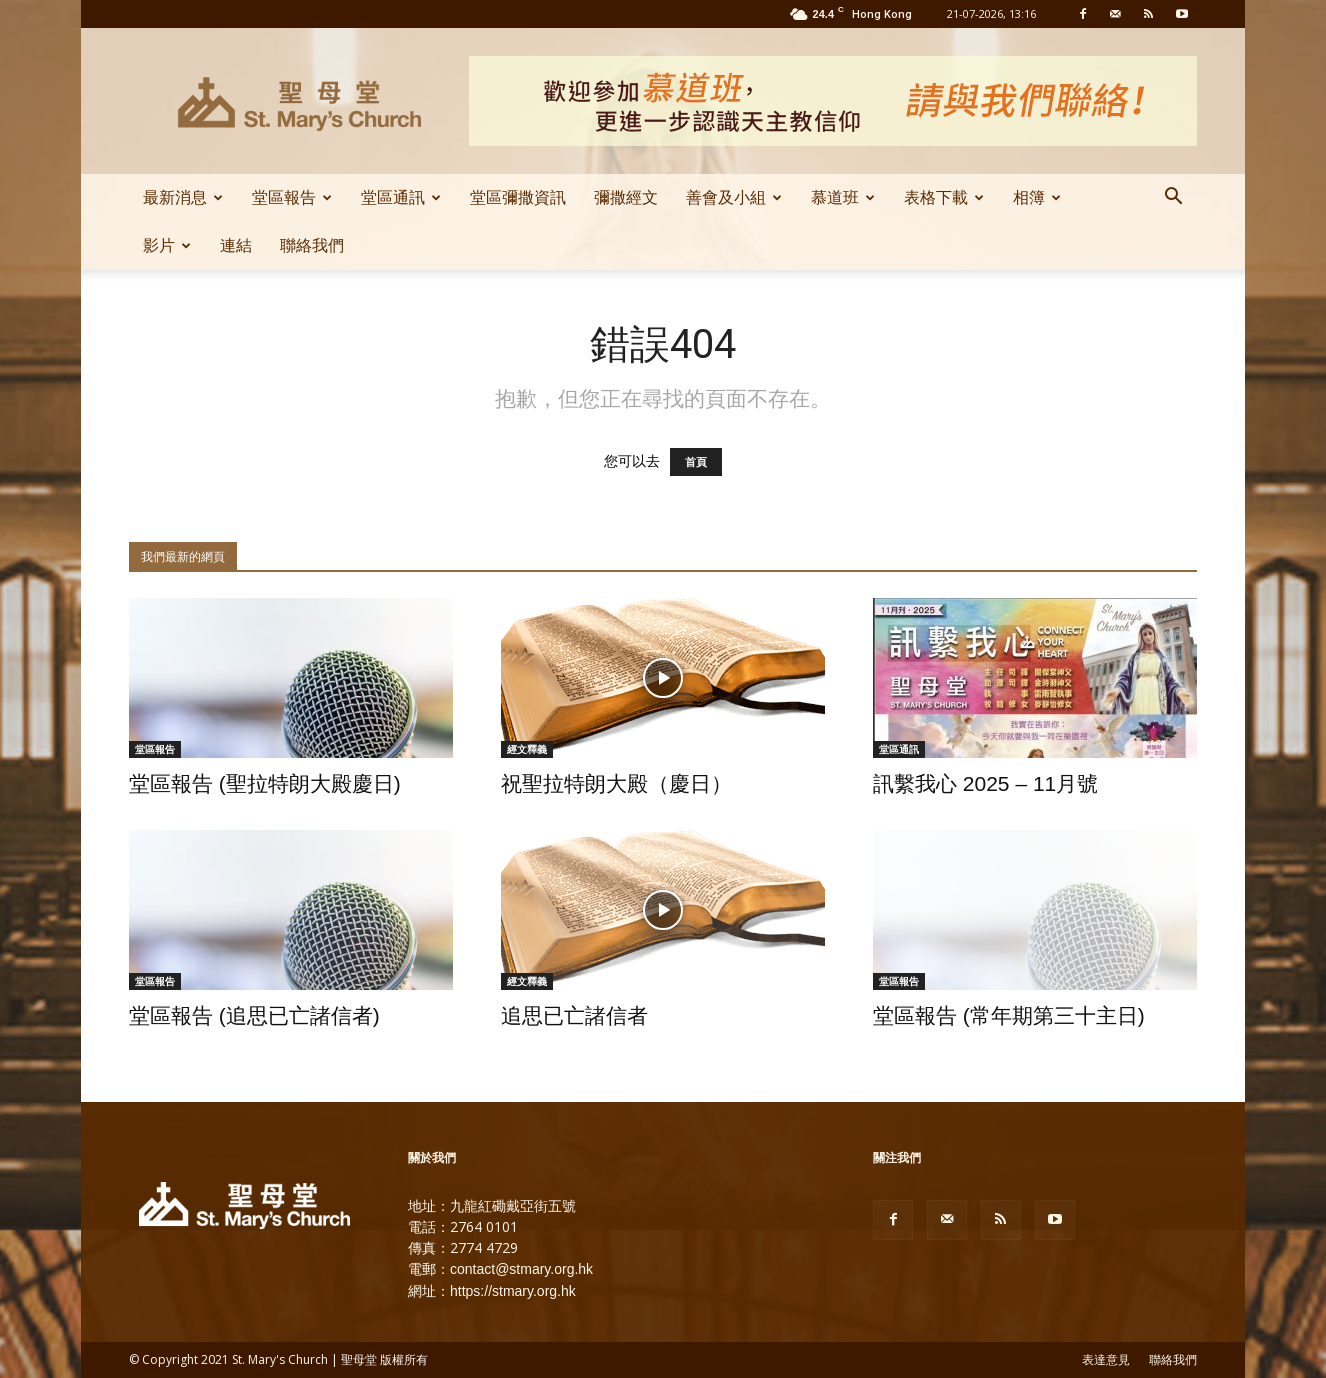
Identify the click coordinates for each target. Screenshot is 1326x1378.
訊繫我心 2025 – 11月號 (985, 783)
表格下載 (944, 197)
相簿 (1037, 197)
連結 (236, 245)
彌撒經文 (626, 197)
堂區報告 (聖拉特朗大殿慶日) (265, 783)
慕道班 (843, 197)
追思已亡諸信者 (574, 1015)
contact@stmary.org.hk (521, 1269)
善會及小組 (734, 197)
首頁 (696, 462)
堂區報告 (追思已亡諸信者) (254, 1015)
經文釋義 (527, 749)
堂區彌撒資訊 (518, 197)
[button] (1173, 199)
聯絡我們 (312, 245)
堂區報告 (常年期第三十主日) (1009, 1015)
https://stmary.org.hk (513, 1291)
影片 (167, 245)
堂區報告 (292, 197)
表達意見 (1106, 1360)
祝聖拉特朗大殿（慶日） (616, 783)
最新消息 (183, 197)
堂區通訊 (401, 197)
